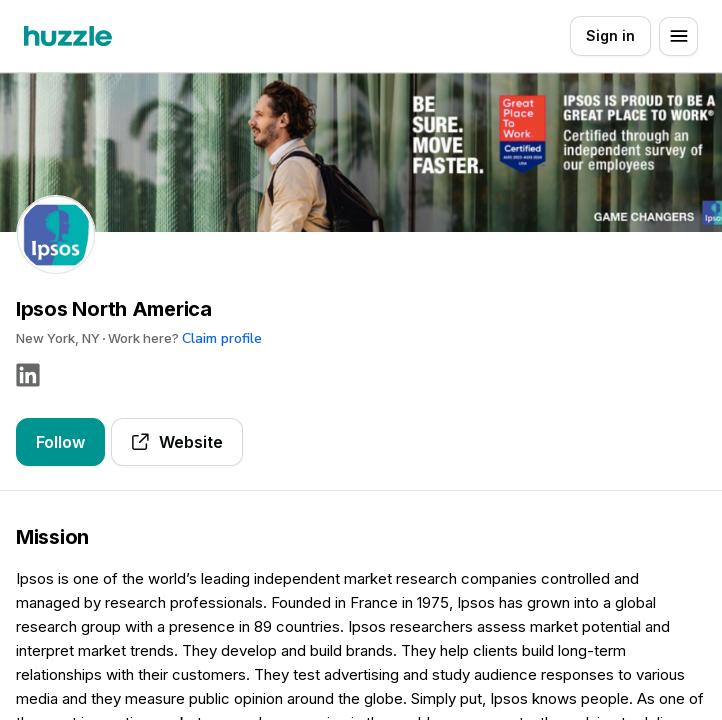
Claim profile (222, 338)
